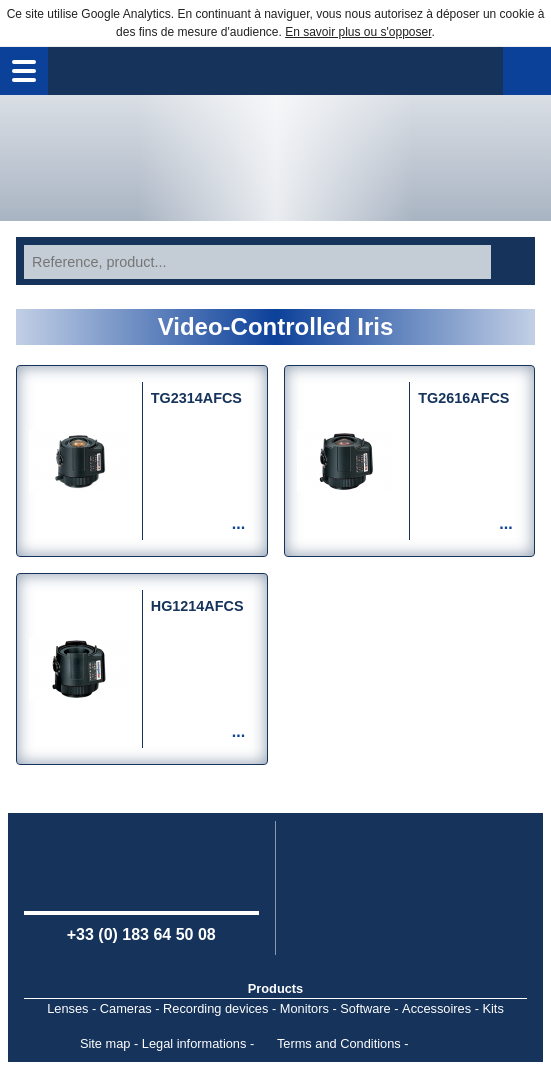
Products (275, 988)
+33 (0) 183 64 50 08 (141, 934)
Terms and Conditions (339, 1043)
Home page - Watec (276, 158)
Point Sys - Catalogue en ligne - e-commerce (441, 1045)
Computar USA (410, 886)
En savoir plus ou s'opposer (358, 32)
